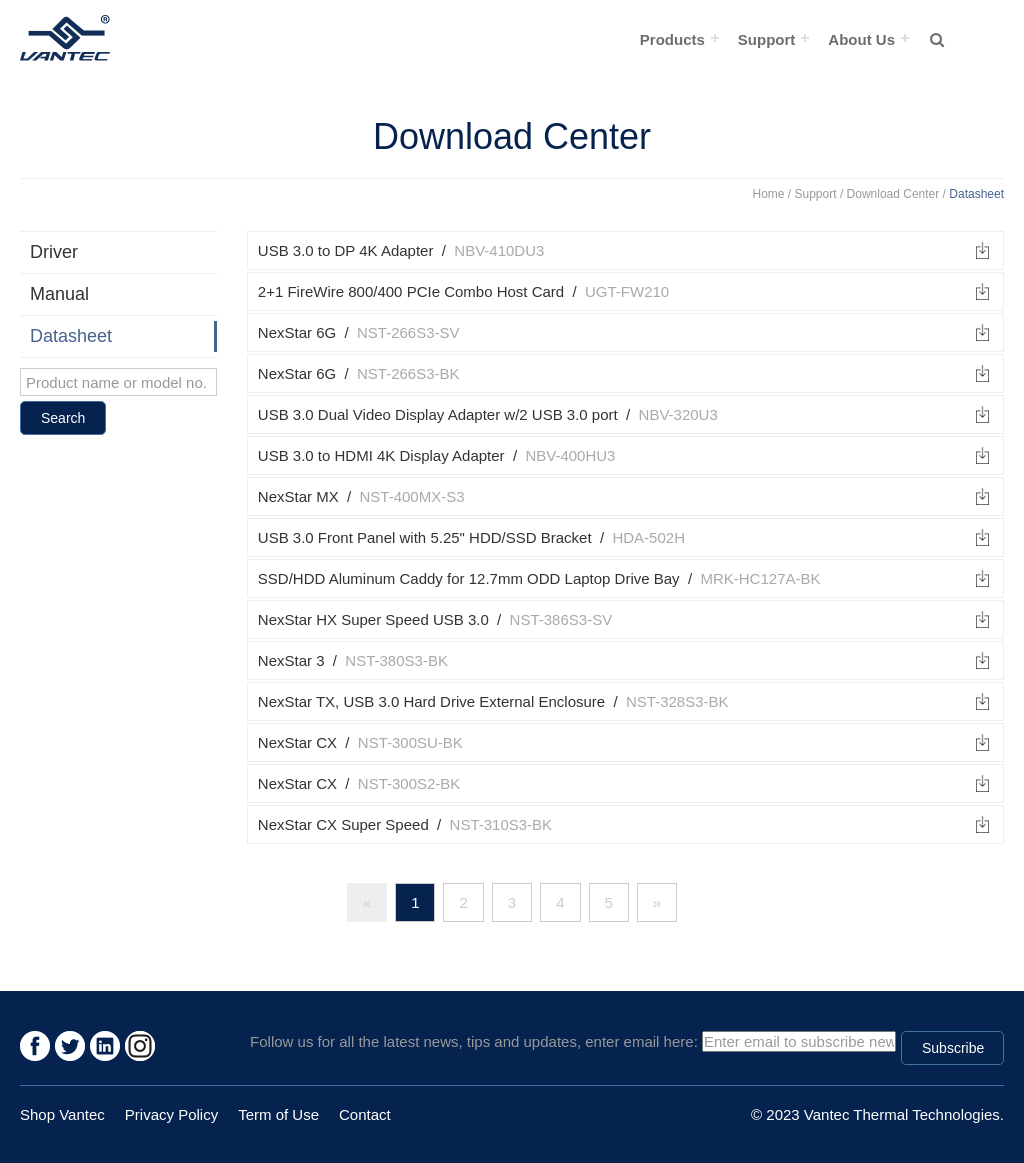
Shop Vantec (62, 1114)
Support (767, 39)
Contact (365, 1114)
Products (672, 39)
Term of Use (278, 1114)
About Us (861, 39)
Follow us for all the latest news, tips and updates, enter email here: (474, 1041)
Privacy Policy (171, 1114)
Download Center (893, 194)
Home (769, 194)
